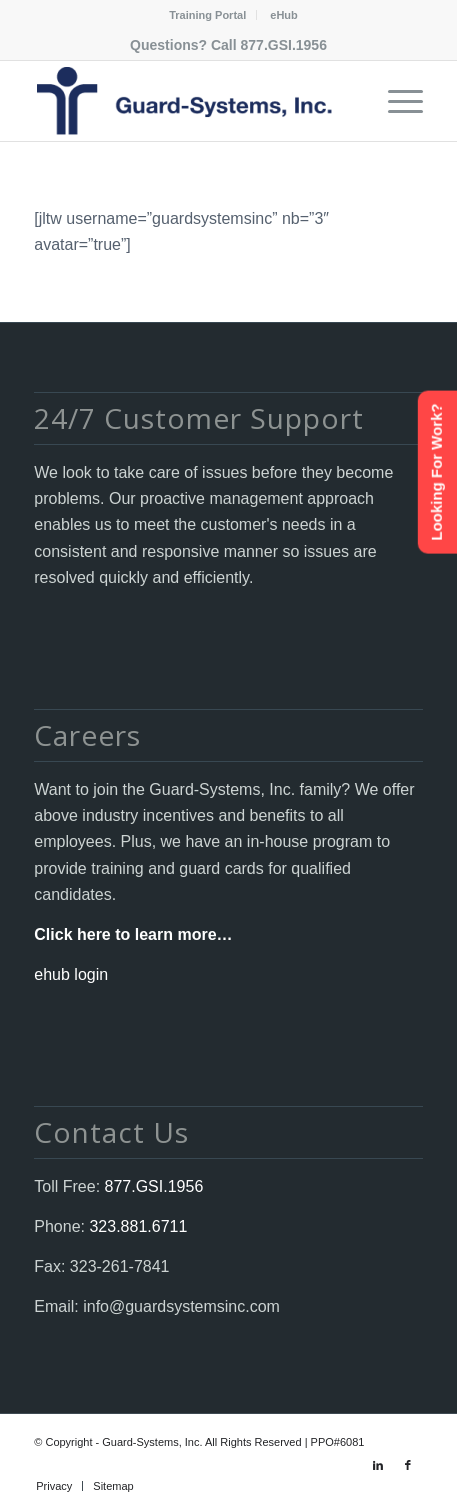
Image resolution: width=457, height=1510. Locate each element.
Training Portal (207, 15)
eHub (284, 15)
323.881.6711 (136, 1226)
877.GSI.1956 (284, 45)
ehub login (71, 974)
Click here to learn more (125, 934)
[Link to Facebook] (408, 1465)
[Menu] (395, 101)
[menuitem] (208, 15)
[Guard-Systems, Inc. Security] (189, 101)
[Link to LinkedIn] (378, 1465)
